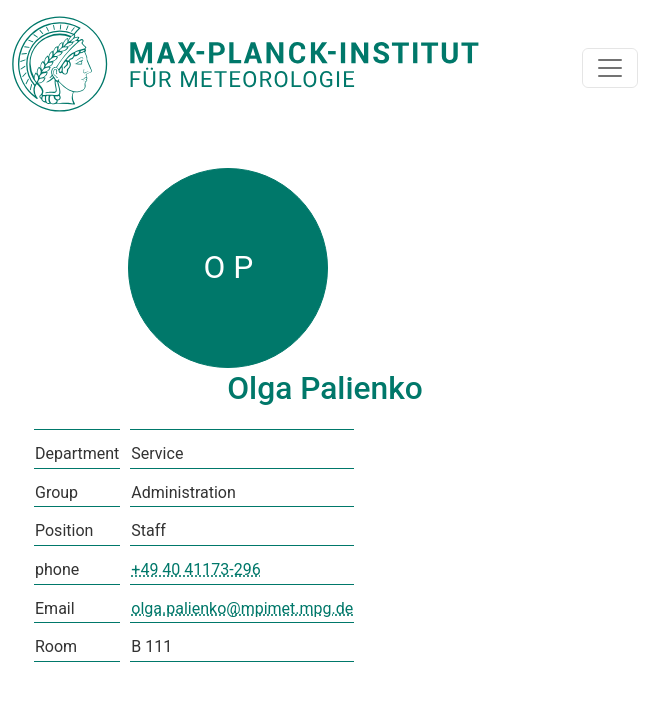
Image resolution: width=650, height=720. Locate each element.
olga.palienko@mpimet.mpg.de (242, 608)
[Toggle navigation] (610, 68)
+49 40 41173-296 (195, 569)
